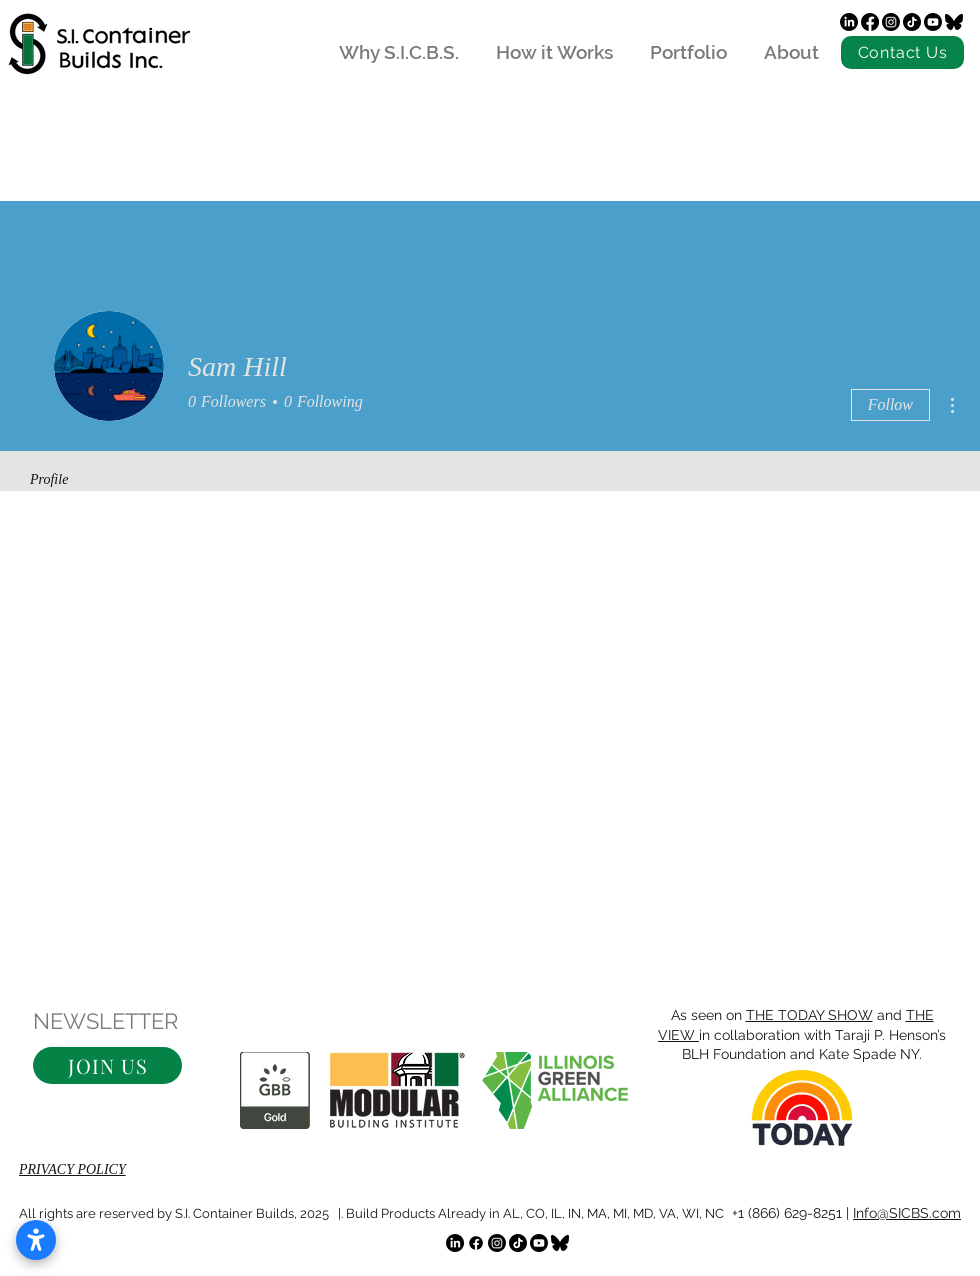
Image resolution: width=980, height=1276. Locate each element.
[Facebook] (870, 22)
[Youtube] (933, 22)
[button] (107, 1065)
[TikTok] (912, 22)
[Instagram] (891, 22)
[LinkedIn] (849, 22)
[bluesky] (954, 22)
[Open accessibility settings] (36, 1240)
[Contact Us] (902, 52)
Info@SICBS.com (907, 1213)
